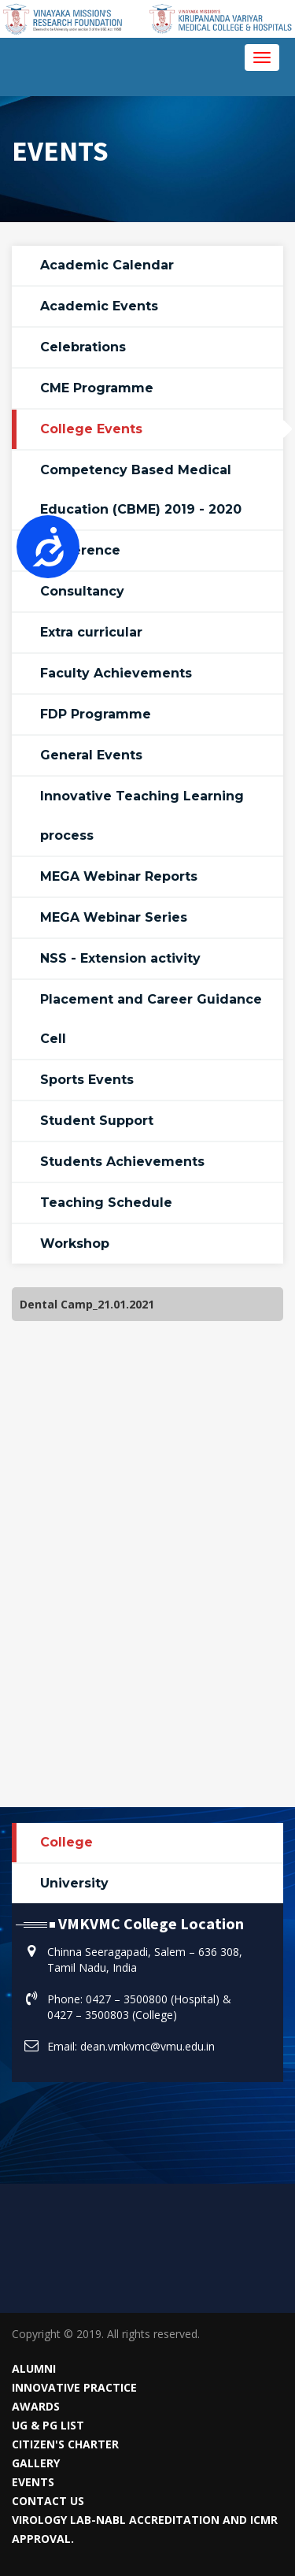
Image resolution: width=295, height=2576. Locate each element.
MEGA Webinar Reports (118, 876)
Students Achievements (122, 1161)
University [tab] (74, 1883)
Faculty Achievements (116, 673)
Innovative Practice (74, 2387)
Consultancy (82, 591)
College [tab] (66, 1842)
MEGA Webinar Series (113, 917)
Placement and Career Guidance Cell (151, 1019)
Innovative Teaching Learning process (142, 816)
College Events (91, 428)
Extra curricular (91, 632)
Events (33, 2481)
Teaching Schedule (106, 1202)
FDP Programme (95, 714)
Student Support (96, 1120)
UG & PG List (48, 2425)
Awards (36, 2406)
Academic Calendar (107, 265)
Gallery (36, 2462)
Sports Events (87, 1079)
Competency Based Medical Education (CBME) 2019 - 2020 (141, 489)
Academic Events (99, 306)
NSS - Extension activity (120, 958)
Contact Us (48, 2500)
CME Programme (96, 387)
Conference (80, 550)
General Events (91, 755)
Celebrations (83, 347)
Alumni (34, 2368)
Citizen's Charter (65, 2444)
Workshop (74, 1243)
